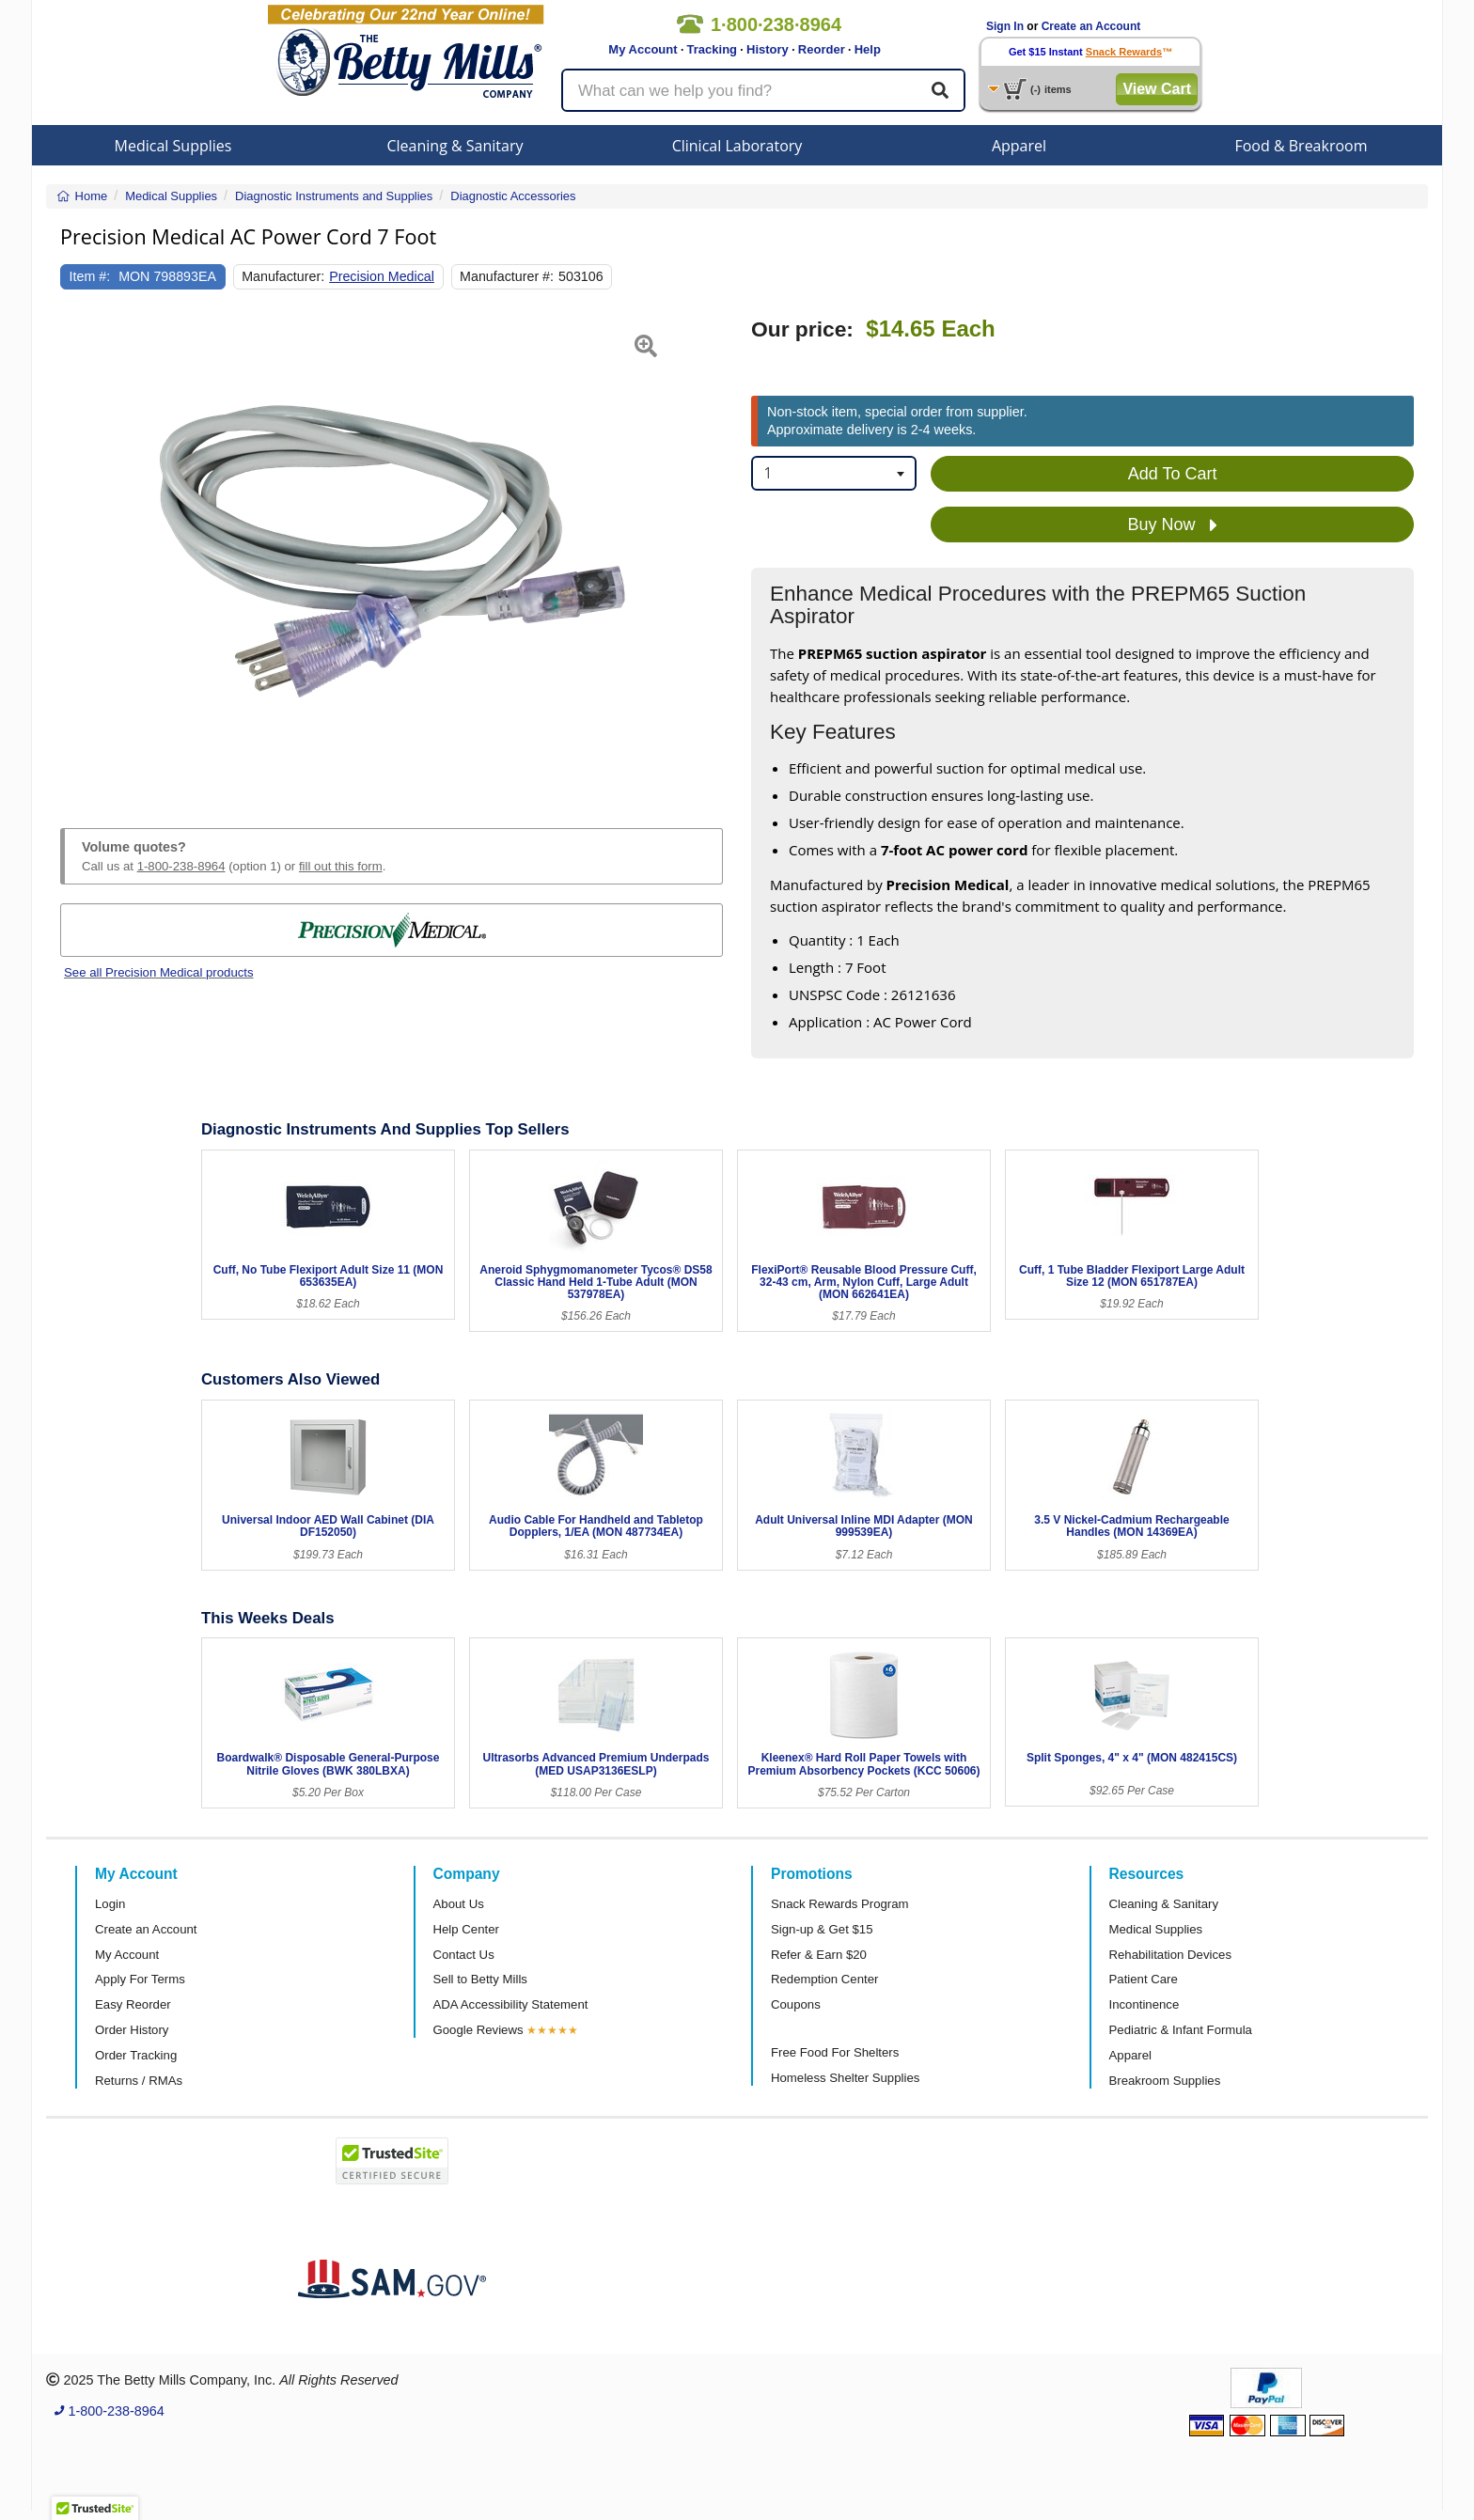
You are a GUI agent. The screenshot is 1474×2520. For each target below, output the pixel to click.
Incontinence (1144, 2004)
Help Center (466, 1929)
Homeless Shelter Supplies (845, 2078)
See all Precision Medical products (159, 972)
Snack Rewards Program (840, 1904)
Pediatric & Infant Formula (1180, 2030)
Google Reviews (478, 2030)
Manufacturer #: (507, 276)
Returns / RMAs (138, 2081)
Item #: (90, 276)
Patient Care (1143, 1979)
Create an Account (1091, 26)
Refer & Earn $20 (819, 1955)
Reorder (821, 49)
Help (868, 49)
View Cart (1156, 89)
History (767, 49)
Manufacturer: (283, 276)
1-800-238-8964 (181, 866)
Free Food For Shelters (835, 2052)
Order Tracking (136, 2055)
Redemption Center (824, 1979)
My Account (642, 49)
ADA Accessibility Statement (510, 2004)
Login (110, 1904)
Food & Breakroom (1300, 145)
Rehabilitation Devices (1170, 1955)
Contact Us (463, 1955)
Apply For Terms (140, 1979)
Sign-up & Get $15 (822, 1929)
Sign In (1005, 26)
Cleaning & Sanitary (455, 145)
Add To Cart (1172, 473)
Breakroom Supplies (1165, 2081)
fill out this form (341, 866)
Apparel (1019, 145)
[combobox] (834, 473)
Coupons (796, 2004)
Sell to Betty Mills (480, 1979)
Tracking (712, 49)
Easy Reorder (133, 2004)
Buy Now (1172, 525)
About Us (458, 1904)
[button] (83, 551)
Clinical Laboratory (737, 145)
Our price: (802, 329)
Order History (131, 2030)
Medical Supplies (173, 145)
